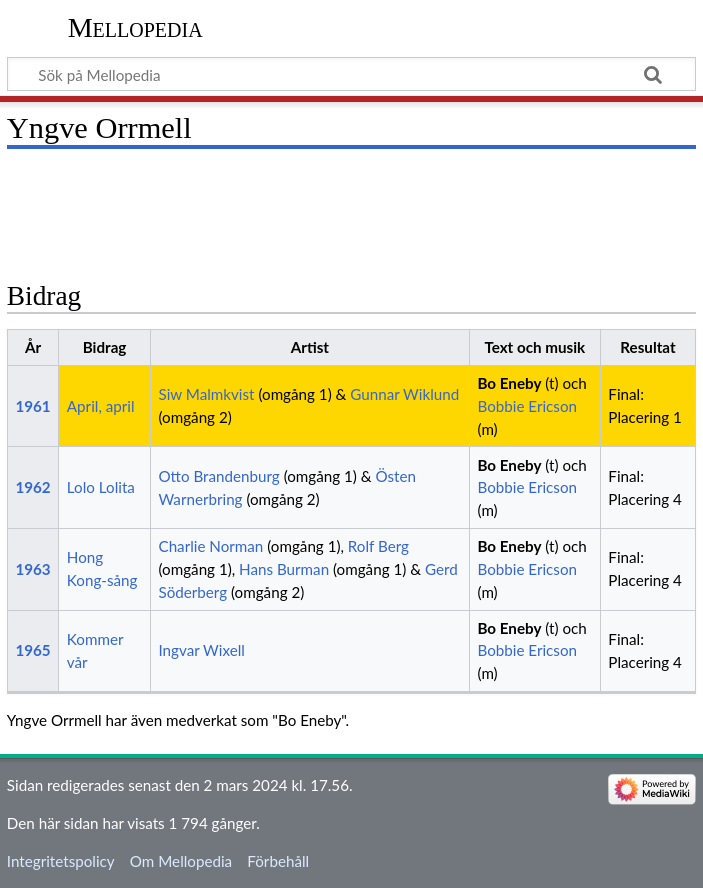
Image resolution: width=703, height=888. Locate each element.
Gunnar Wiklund (404, 394)
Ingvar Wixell (201, 650)
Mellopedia (135, 27)
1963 (32, 569)
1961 (32, 406)
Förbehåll (278, 861)
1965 (32, 650)
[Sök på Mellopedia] (351, 74)
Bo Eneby (509, 383)
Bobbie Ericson (527, 406)
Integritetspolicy (61, 861)
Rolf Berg (378, 546)
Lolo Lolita (101, 487)
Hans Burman (284, 569)
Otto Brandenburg (218, 476)
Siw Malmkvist (206, 394)
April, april (101, 406)
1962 (32, 487)
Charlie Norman (210, 546)
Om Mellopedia (181, 861)
